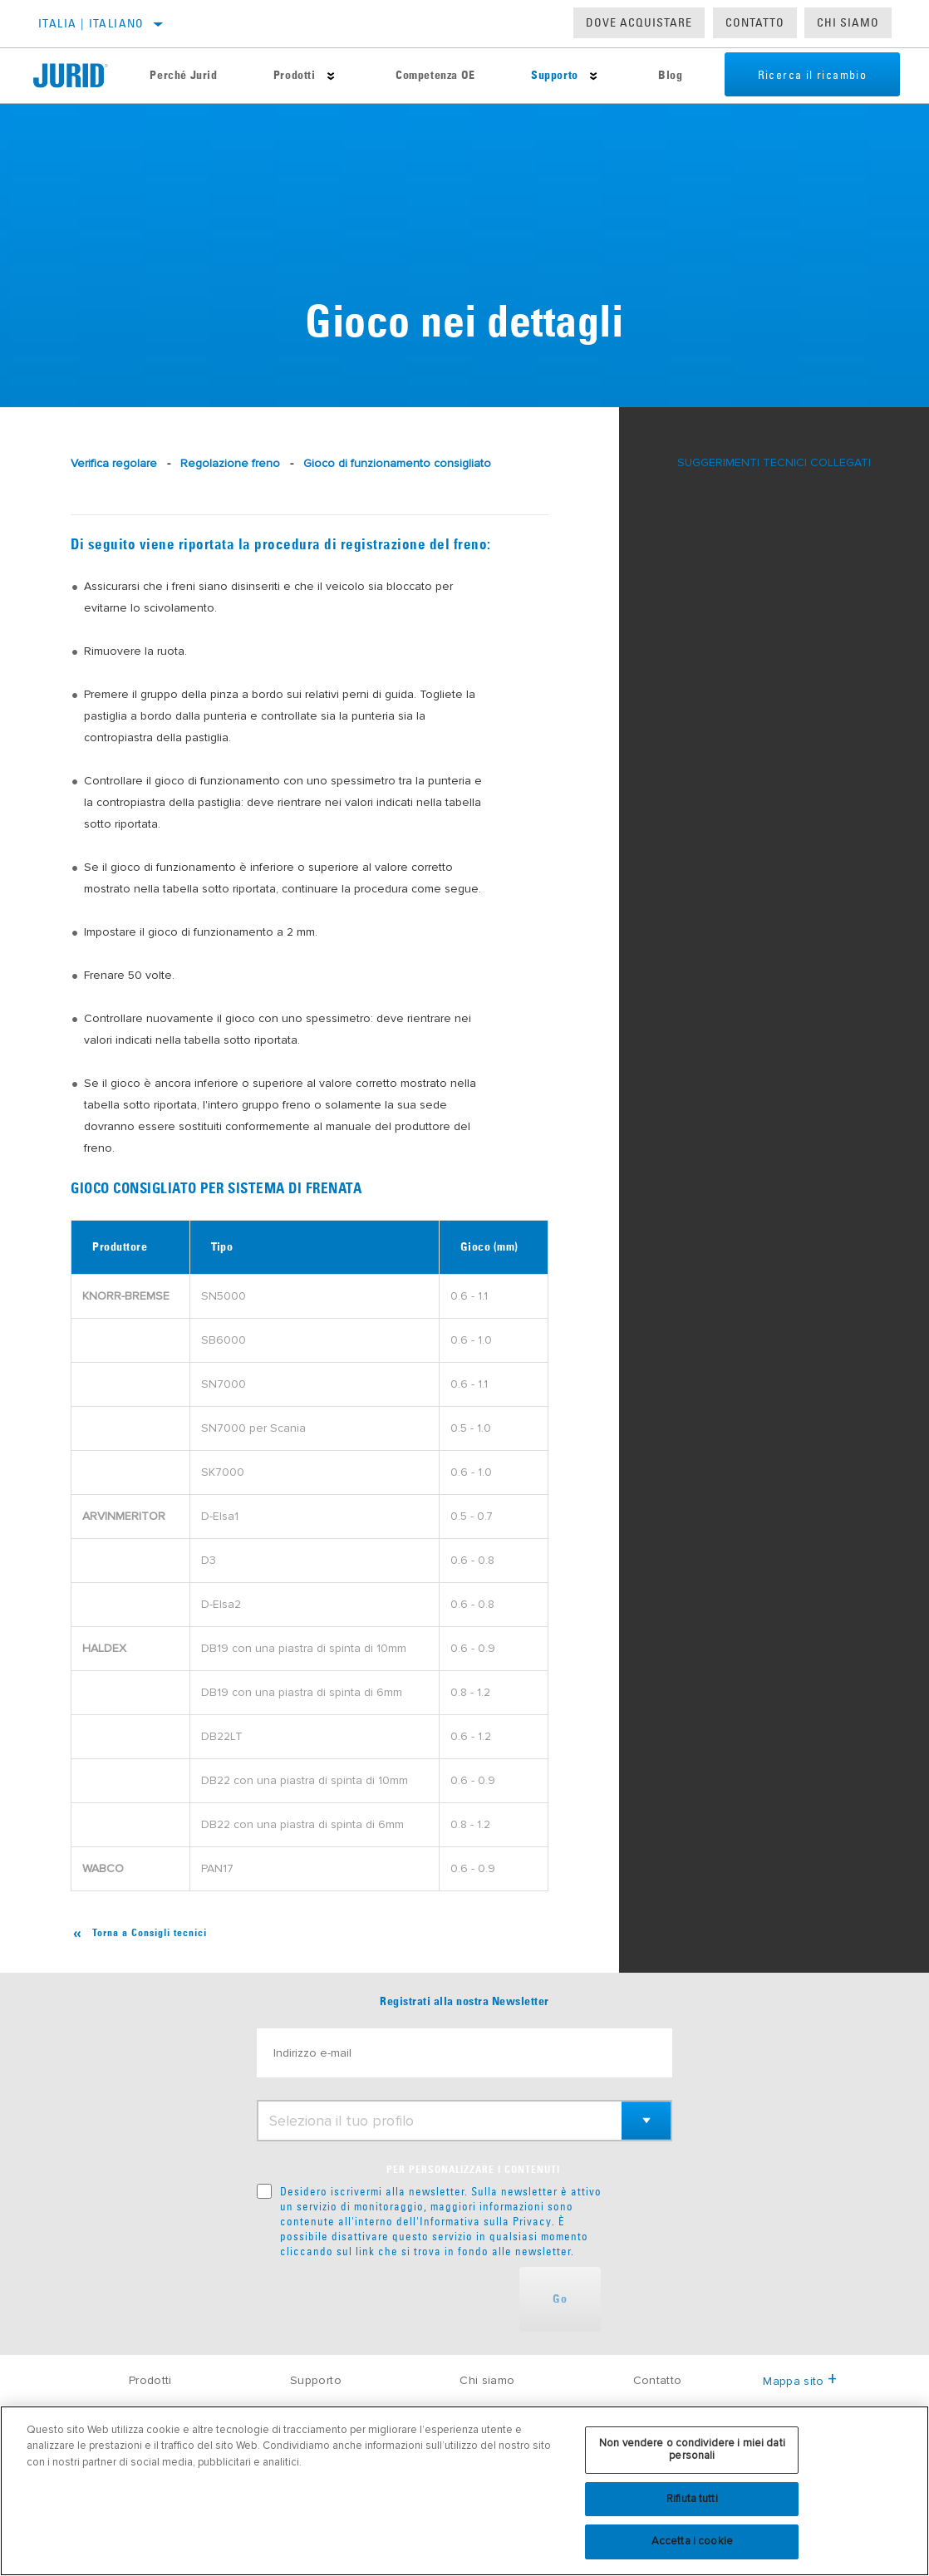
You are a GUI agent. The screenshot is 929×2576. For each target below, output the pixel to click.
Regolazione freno (230, 463)
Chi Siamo (848, 22)
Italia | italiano (91, 23)
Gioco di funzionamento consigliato (397, 463)
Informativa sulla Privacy (486, 2221)
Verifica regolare (114, 463)
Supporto (554, 75)
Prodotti (294, 75)
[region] (464, 2491)
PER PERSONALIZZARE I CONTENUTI (473, 2170)
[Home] (77, 76)
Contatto (754, 22)
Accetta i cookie (692, 2541)
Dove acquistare (639, 22)
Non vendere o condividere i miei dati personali (692, 2449)
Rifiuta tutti (692, 2498)
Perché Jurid (183, 75)
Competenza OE (434, 75)
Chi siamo (487, 2380)
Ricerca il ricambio (812, 75)
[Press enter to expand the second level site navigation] (330, 76)
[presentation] (383, 2299)
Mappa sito (800, 2381)
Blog (669, 75)
